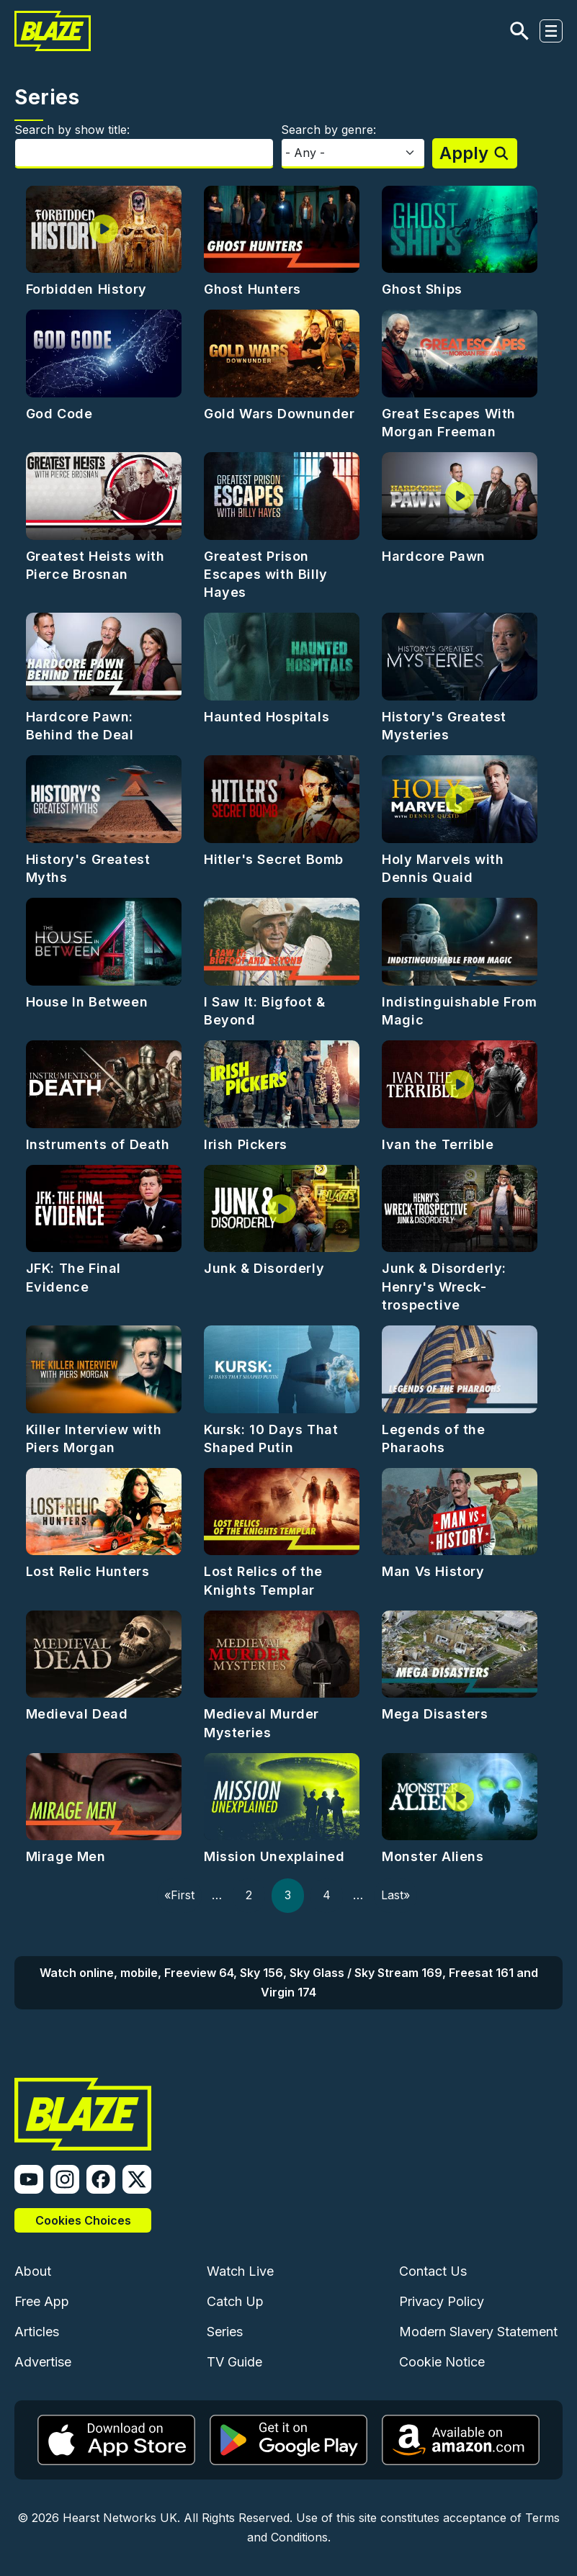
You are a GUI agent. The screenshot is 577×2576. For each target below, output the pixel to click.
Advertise (42, 2361)
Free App (41, 2301)
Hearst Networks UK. (121, 2517)
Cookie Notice (442, 2361)
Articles (36, 2331)
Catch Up (235, 2301)
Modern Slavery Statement (478, 2331)
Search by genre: (328, 129)
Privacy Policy (441, 2301)
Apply (463, 153)
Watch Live (240, 2271)
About (32, 2271)
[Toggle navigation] (551, 30)
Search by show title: (72, 129)
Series (225, 2331)
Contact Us (433, 2271)
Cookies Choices (83, 2220)
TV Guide (234, 2361)
